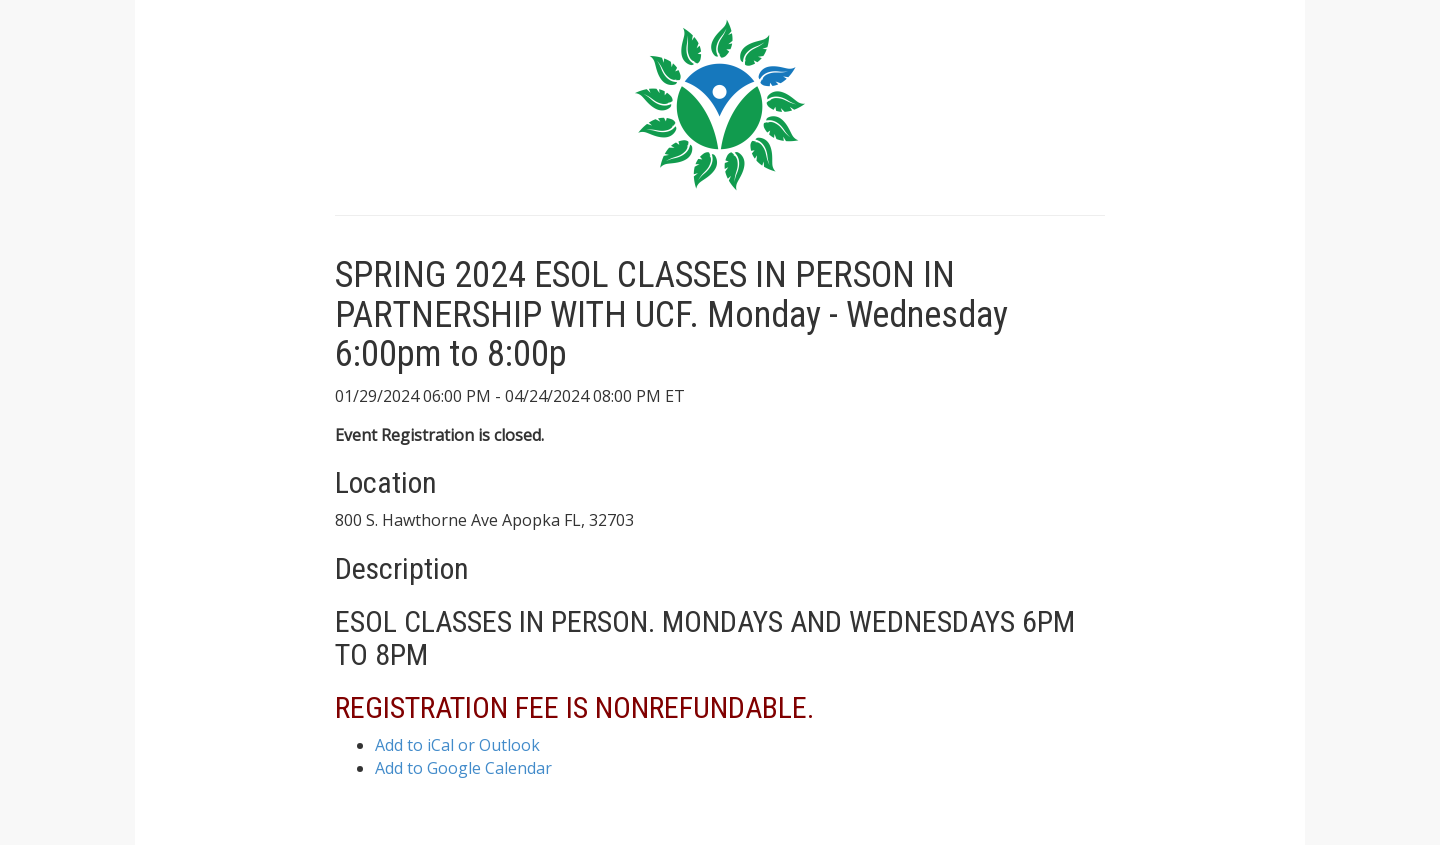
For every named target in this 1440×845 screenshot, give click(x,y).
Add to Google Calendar (463, 768)
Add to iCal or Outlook (457, 745)
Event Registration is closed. (439, 435)
